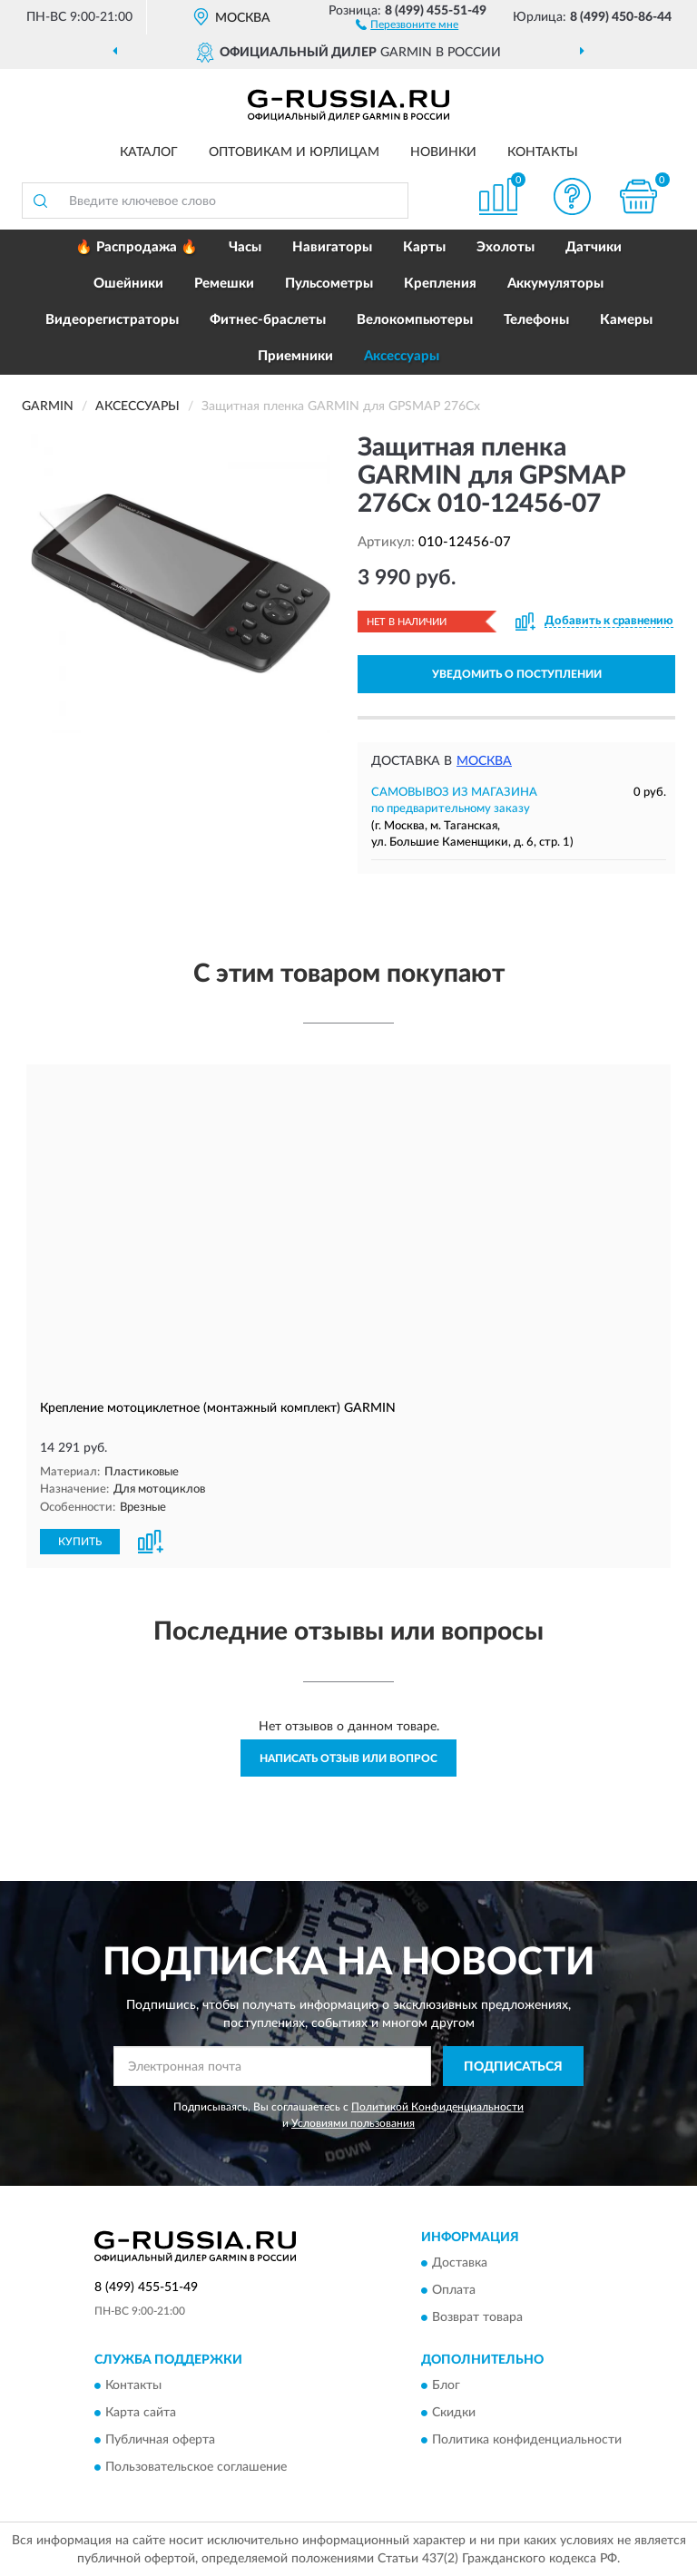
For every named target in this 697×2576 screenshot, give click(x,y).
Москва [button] (484, 761)
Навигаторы (332, 247)
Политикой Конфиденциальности (437, 2106)
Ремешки (224, 283)
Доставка (459, 2262)
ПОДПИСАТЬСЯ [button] (513, 2065)
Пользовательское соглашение (196, 2467)
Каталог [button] (149, 152)
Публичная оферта (160, 2440)
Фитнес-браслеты (268, 320)
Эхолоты (505, 247)
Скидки (454, 2412)
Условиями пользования (353, 2121)
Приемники (295, 356)
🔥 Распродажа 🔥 (136, 247)
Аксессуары (401, 356)
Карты (424, 247)
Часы (245, 247)
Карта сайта (140, 2412)
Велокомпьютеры (415, 320)
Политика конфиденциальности (527, 2440)
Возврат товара (477, 2316)
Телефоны (536, 320)
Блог (446, 2385)
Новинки (443, 152)
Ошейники (128, 283)
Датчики (593, 247)
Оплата (454, 2289)
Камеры (626, 320)
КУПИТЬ (80, 1539)
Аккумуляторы (555, 283)
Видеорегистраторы (112, 320)
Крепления (440, 283)
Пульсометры (329, 283)
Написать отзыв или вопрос (348, 1756)
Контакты (542, 152)
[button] (407, 23)
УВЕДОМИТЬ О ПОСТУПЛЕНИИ (517, 674)
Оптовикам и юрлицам (294, 152)
